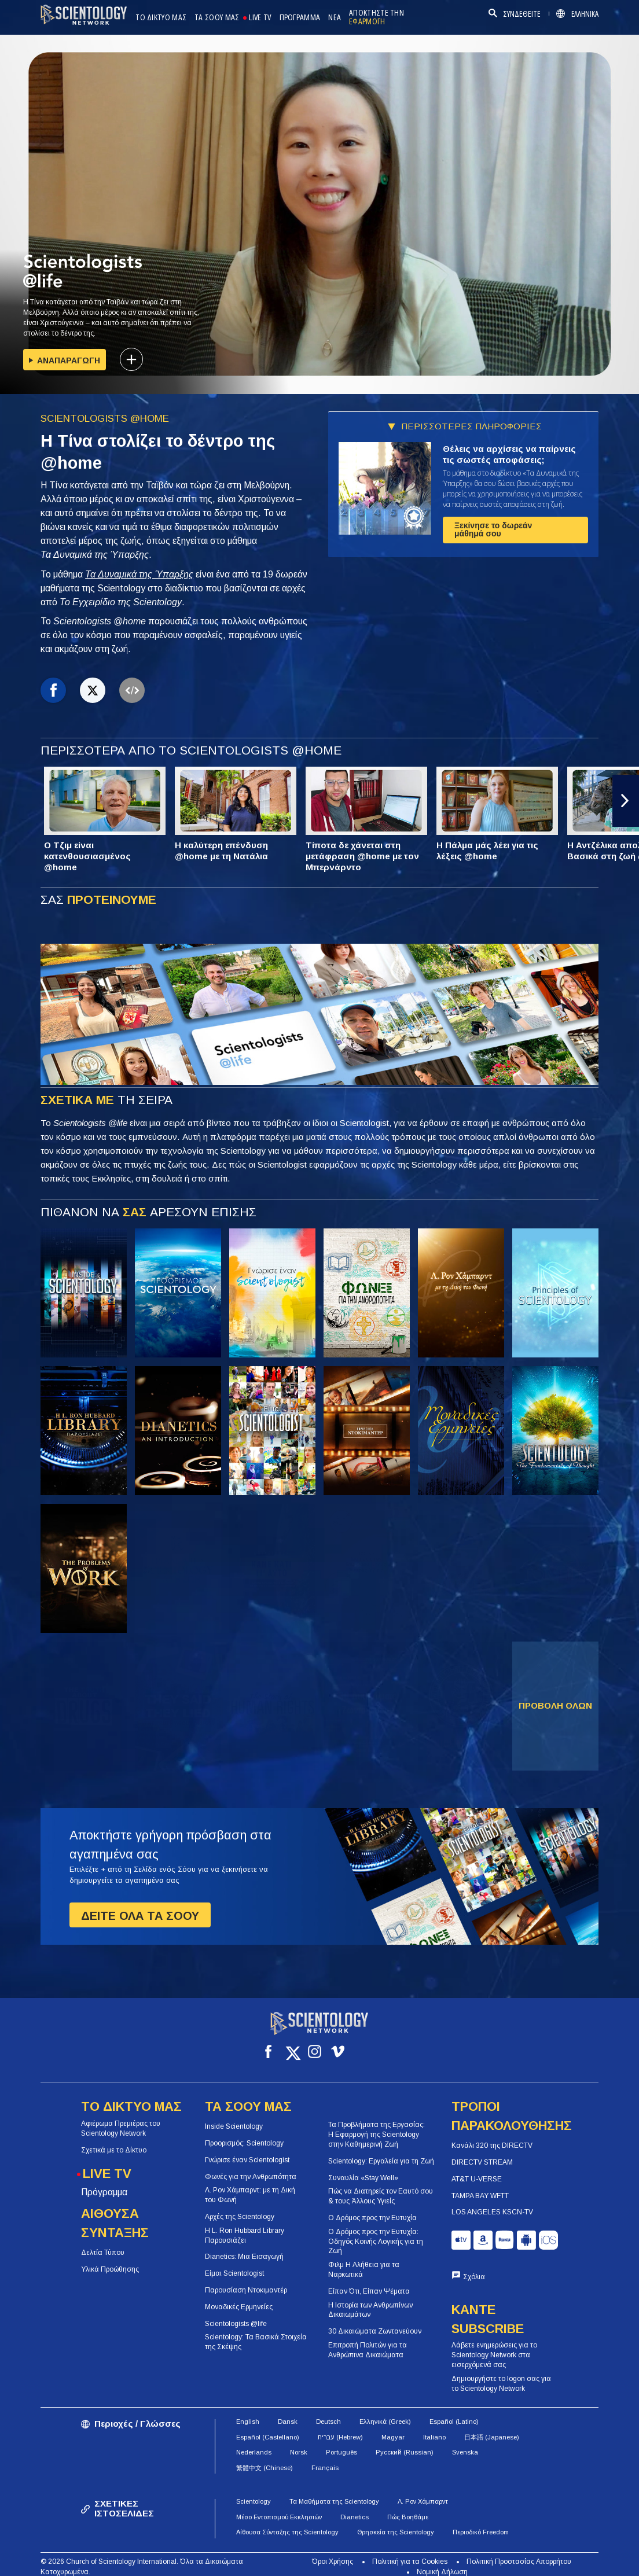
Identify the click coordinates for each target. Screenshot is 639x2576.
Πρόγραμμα (104, 2182)
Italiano (434, 2426)
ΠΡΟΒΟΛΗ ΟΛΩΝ (555, 1705)
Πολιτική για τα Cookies (409, 2551)
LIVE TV (260, 18)
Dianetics (354, 2506)
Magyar (393, 2426)
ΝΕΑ (334, 18)
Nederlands (253, 2441)
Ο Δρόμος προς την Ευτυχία (372, 2207)
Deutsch (328, 2411)
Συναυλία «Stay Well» (363, 2167)
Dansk (288, 2411)
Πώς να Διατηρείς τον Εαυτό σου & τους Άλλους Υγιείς (380, 2186)
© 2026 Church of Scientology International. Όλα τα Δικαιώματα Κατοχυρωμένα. (142, 2556)
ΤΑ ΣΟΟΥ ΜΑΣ (216, 18)
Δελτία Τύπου (102, 2242)
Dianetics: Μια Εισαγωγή (244, 2246)
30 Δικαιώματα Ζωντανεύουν (374, 2321)
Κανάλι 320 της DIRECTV (491, 2135)
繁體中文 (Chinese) (264, 2457)
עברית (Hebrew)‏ (340, 2426)
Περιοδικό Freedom (481, 2521)
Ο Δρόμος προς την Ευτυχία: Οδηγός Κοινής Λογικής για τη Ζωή (375, 2231)
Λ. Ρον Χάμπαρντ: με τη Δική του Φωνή (250, 2185)
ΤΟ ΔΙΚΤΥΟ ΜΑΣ (160, 18)
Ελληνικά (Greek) (385, 2411)
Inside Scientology (234, 2116)
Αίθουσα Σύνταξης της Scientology (287, 2521)
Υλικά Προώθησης (110, 2259)
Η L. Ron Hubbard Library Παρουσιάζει (244, 2225)
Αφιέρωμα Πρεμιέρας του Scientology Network (120, 2118)
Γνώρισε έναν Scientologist (247, 2150)
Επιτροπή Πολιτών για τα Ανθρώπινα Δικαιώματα (367, 2340)
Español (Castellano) (267, 2426)
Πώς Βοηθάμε (407, 2506)
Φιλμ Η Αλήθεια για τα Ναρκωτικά (363, 2259)
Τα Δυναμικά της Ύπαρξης (139, 574)
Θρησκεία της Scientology (395, 2521)
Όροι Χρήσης (332, 2551)
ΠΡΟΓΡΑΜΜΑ (300, 18)
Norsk (298, 2441)
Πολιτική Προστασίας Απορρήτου (519, 2551)
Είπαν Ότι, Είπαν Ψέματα (369, 2281)
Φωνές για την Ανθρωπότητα (250, 2166)
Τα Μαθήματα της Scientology (334, 2490)
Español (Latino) (454, 2411)
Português (341, 2441)
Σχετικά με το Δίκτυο (113, 2140)
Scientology (253, 2490)
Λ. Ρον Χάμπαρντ (423, 2490)
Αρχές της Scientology (239, 2206)
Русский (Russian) (405, 2441)
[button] (625, 801)
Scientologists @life (236, 2313)
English (247, 2411)
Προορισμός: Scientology (244, 2133)
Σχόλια (474, 2266)
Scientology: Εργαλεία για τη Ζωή (381, 2151)
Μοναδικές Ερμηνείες (239, 2296)
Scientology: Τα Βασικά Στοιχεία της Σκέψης (256, 2332)
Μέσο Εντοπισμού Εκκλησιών (279, 2506)
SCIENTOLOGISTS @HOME (105, 418)
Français (325, 2457)
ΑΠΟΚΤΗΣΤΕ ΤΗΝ (376, 17)
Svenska (465, 2441)
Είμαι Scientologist (234, 2263)
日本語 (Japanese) (491, 2426)
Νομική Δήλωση (442, 2561)
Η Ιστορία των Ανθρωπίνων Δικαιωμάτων (370, 2299)
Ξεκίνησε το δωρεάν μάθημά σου (493, 529)
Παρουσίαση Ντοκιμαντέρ (246, 2280)
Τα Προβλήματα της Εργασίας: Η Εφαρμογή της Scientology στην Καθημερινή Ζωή (376, 2124)
